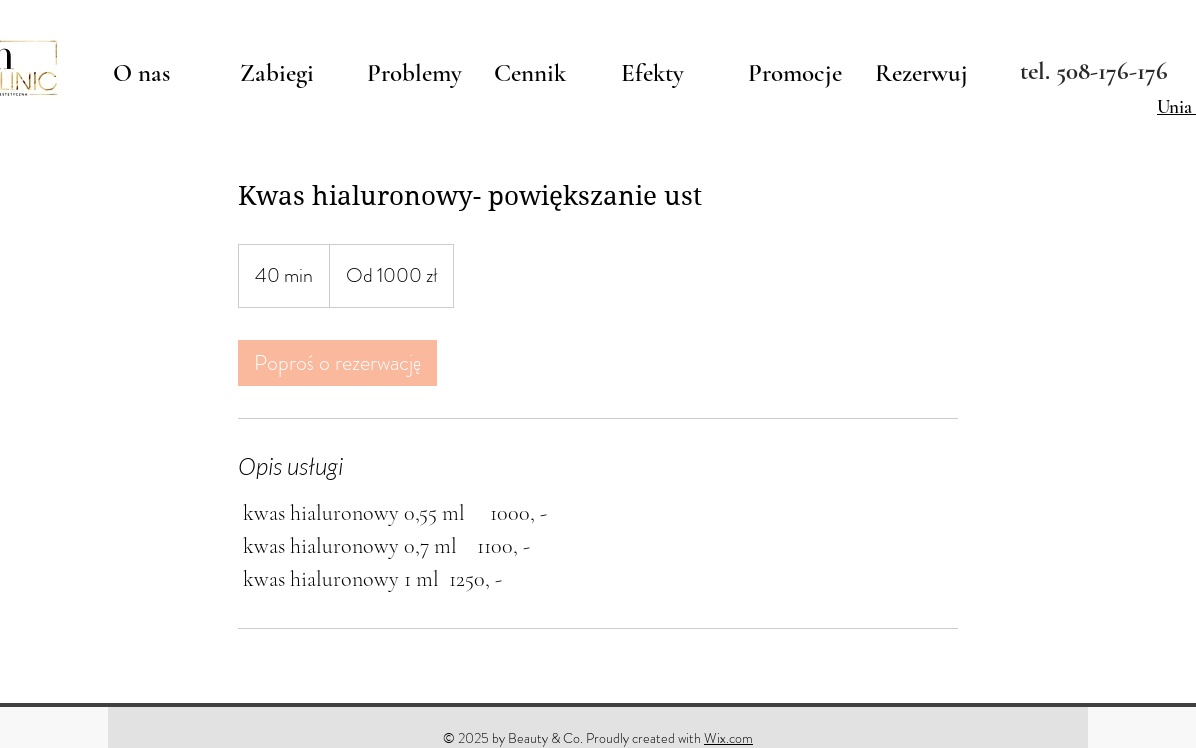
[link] (337, 363)
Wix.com (728, 738)
